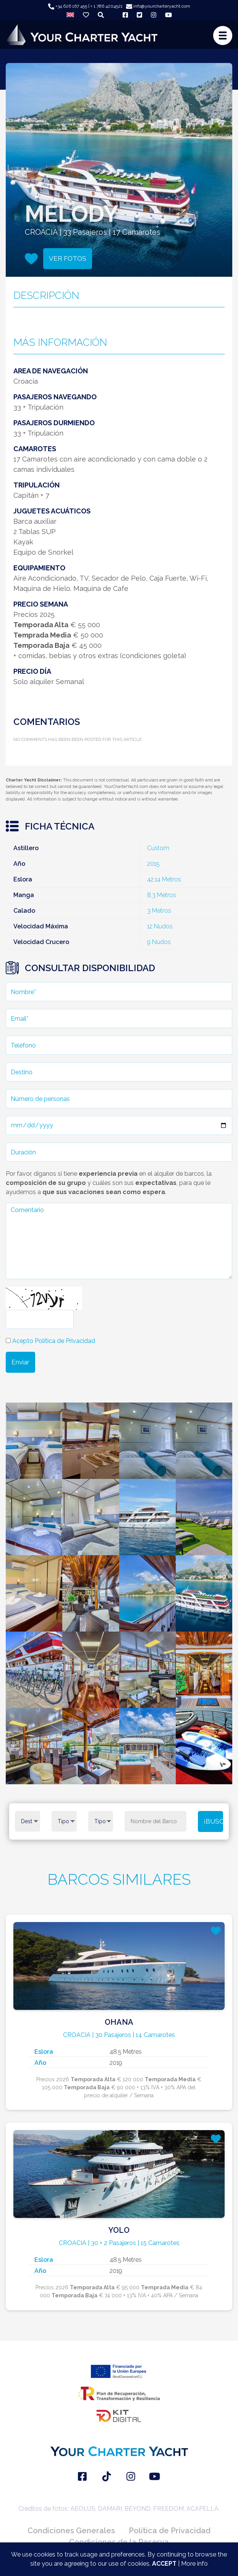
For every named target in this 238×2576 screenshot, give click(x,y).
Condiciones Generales (71, 2530)
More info (194, 2563)
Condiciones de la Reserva (119, 2542)
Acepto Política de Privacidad (53, 1340)
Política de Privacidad (169, 2530)
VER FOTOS (67, 258)
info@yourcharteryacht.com (158, 6)
